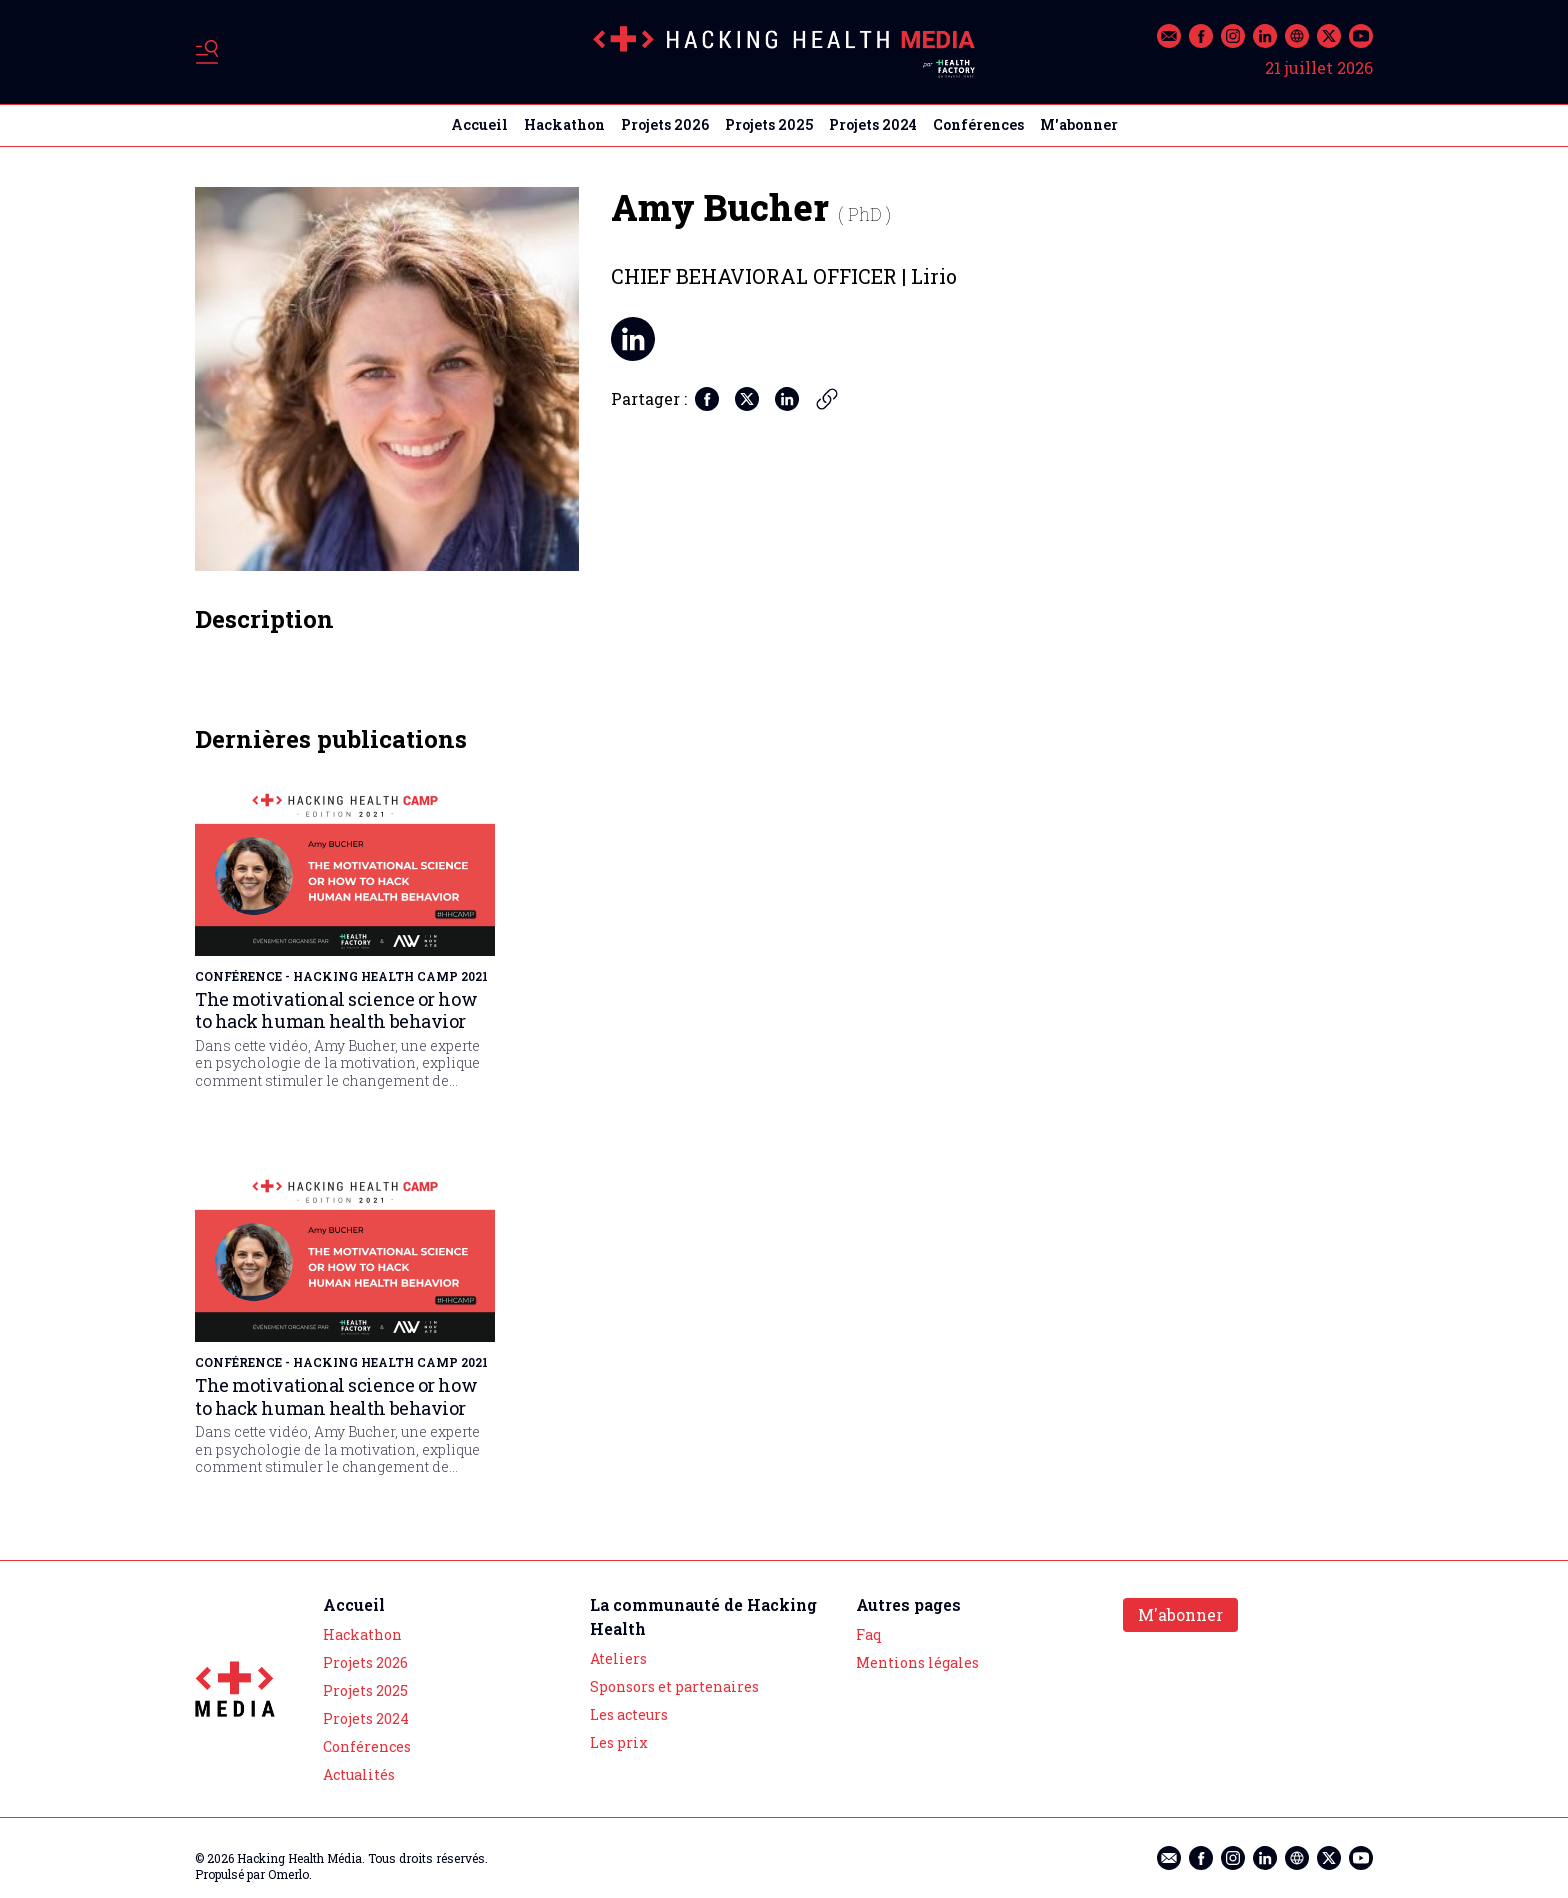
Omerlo (288, 1874)
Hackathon (564, 124)
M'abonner (1079, 124)
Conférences (978, 124)
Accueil (479, 124)
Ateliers (618, 1658)
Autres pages (908, 1604)
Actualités (359, 1774)
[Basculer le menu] (207, 52)
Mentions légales (917, 1662)
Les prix (619, 1742)
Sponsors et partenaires (674, 1686)
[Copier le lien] (827, 399)
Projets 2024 (873, 124)
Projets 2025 (769, 124)
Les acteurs (629, 1714)
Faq (869, 1634)
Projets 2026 (665, 124)
